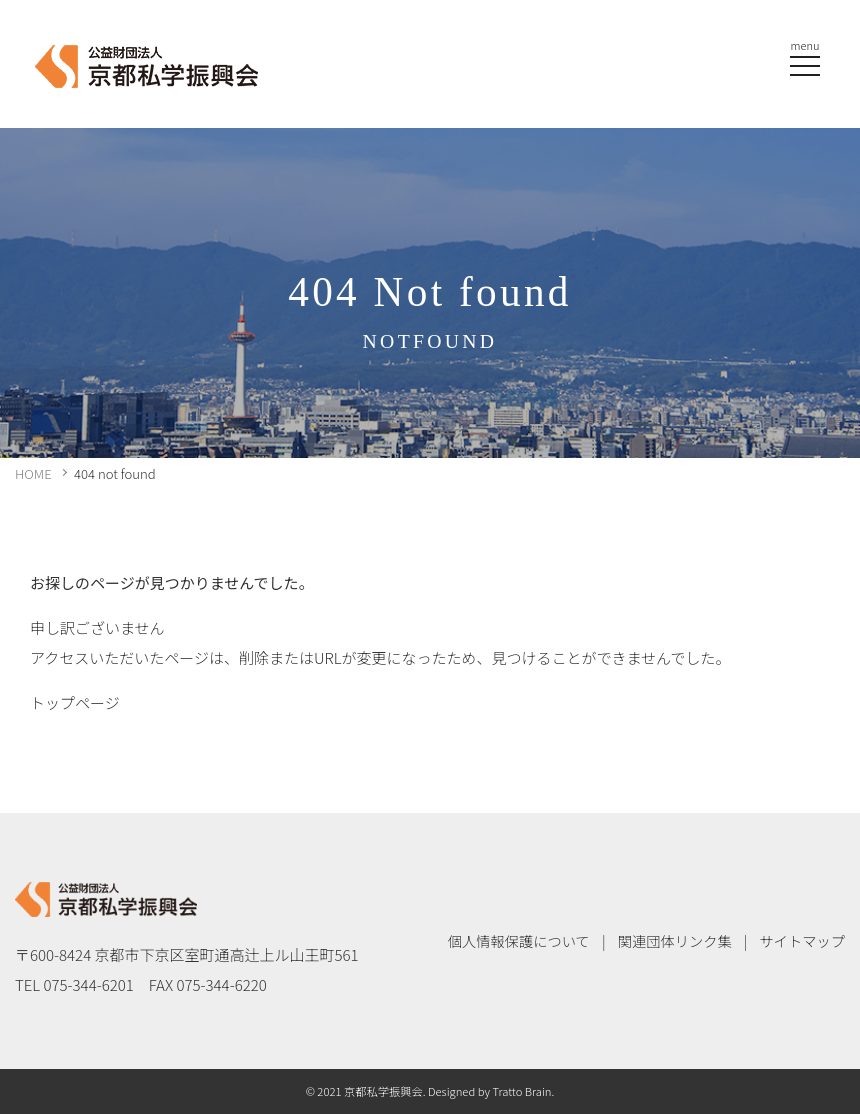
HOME (33, 473)
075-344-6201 (89, 984)
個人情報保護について (519, 940)
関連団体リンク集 (675, 940)
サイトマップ (802, 940)
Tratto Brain (521, 1091)
